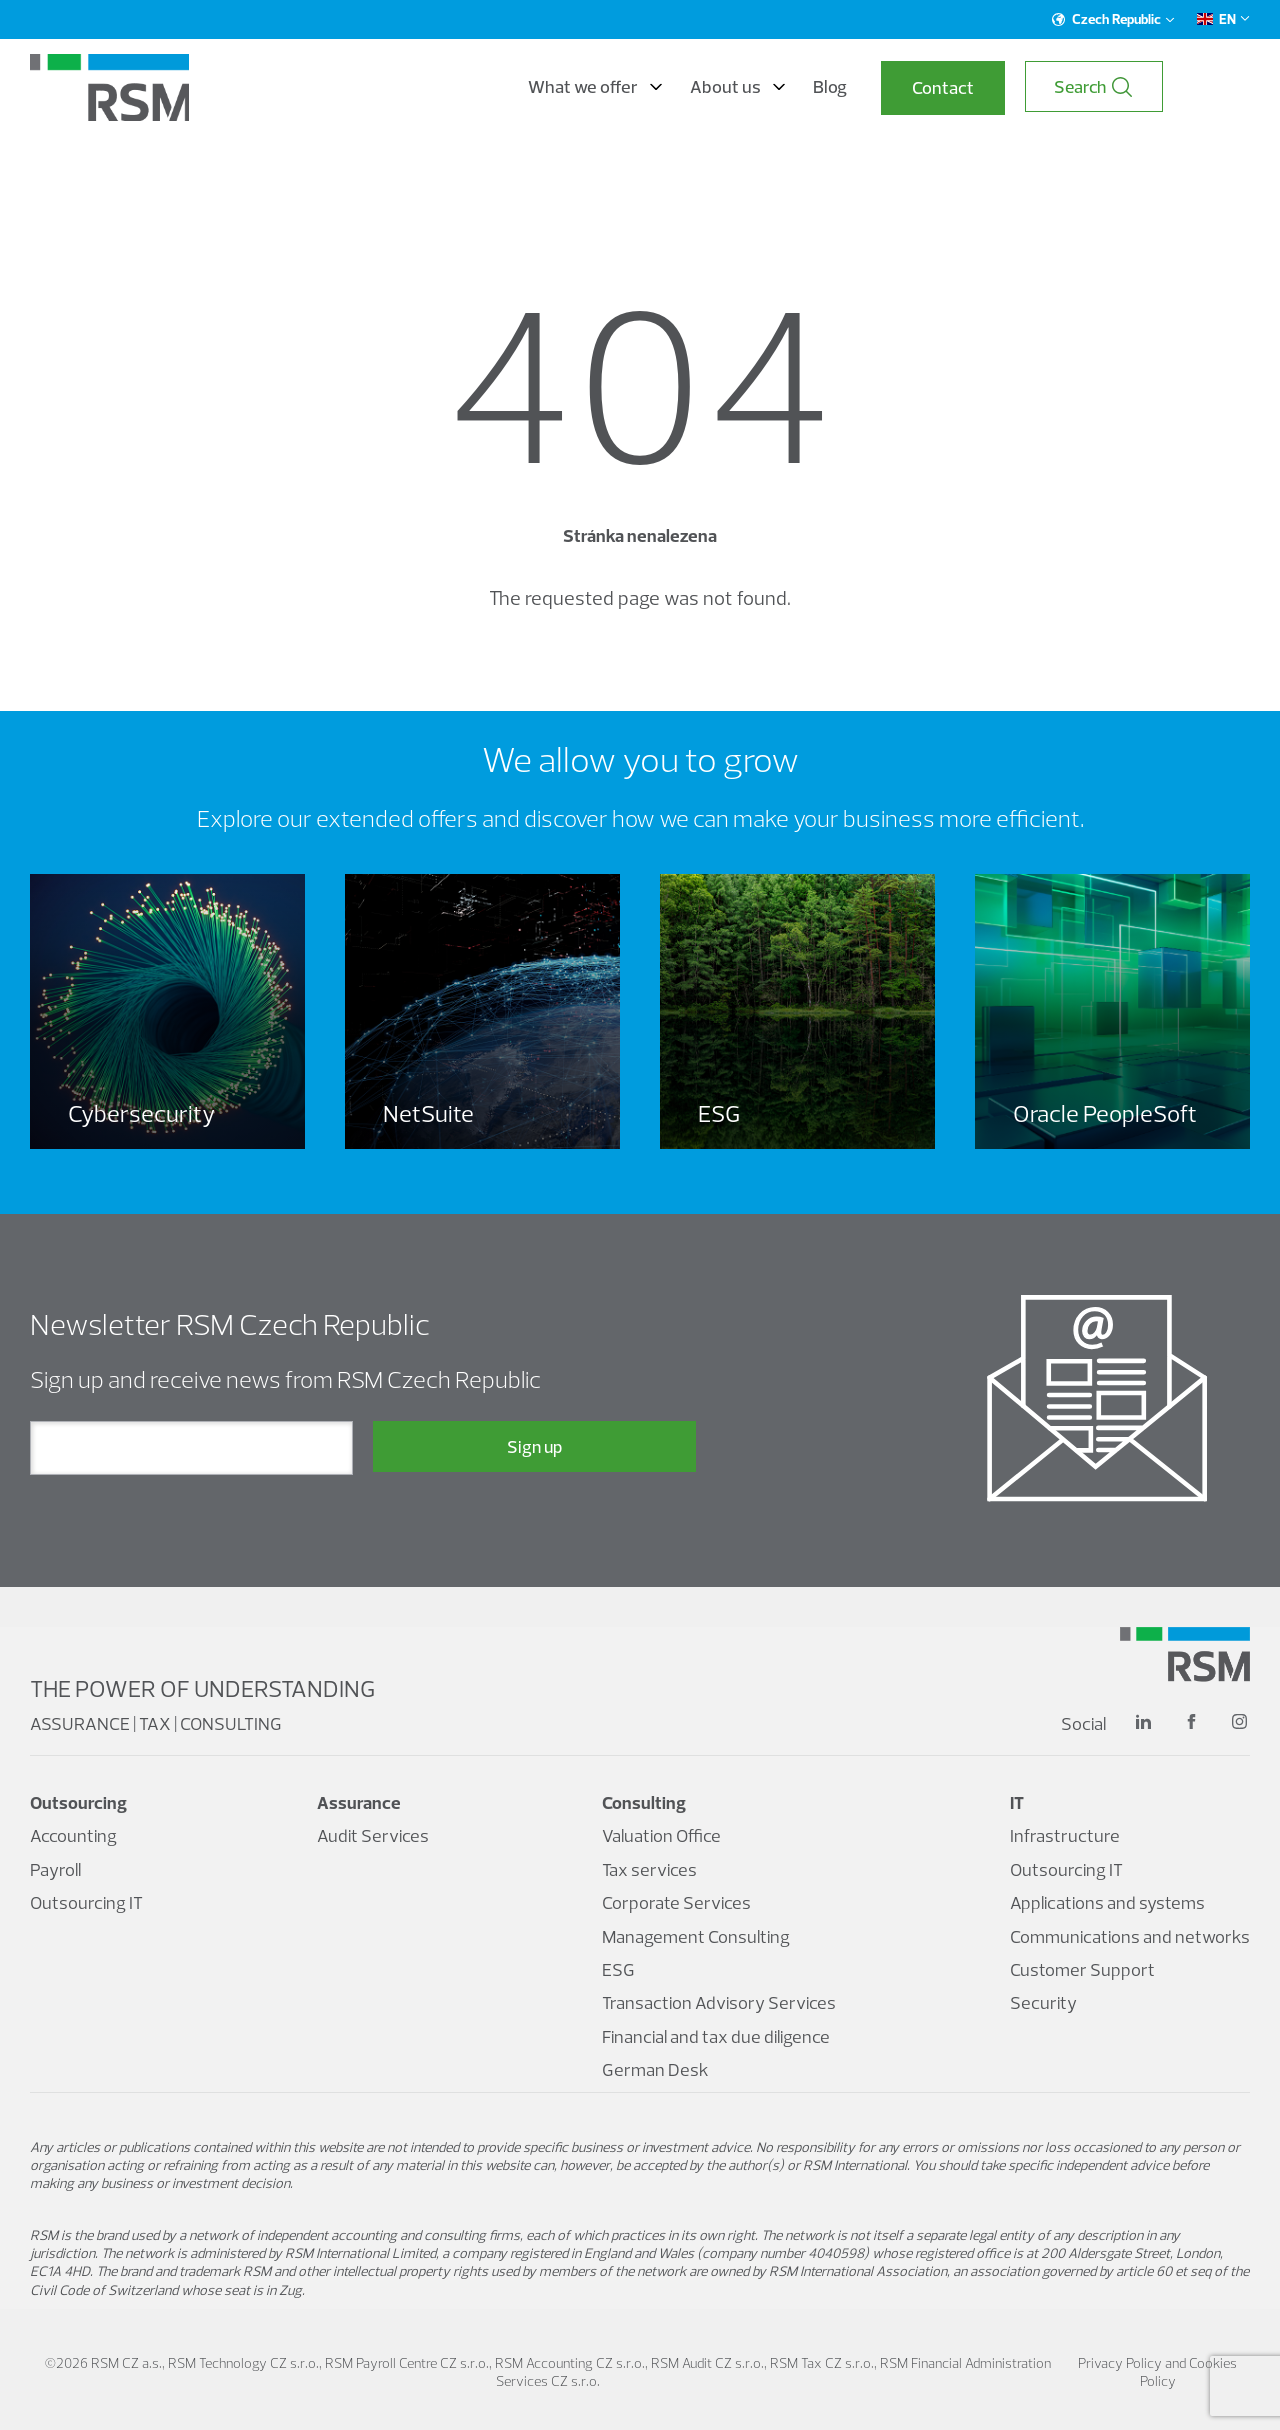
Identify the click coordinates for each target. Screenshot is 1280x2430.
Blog (909, 88)
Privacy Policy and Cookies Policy (1157, 2372)
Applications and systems (1107, 1903)
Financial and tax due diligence (716, 2036)
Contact (1022, 88)
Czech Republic (1113, 19)
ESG (618, 1969)
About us (816, 88)
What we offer (674, 88)
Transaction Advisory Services (719, 2003)
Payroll (55, 1869)
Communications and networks (1130, 1936)
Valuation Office (661, 1836)
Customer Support (1082, 1969)
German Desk (655, 2069)
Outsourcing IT (86, 1903)
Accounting (73, 1836)
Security (1043, 2003)
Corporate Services (676, 1903)
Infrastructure (1065, 1836)
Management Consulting (696, 1936)
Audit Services (373, 1836)
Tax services (649, 1869)
